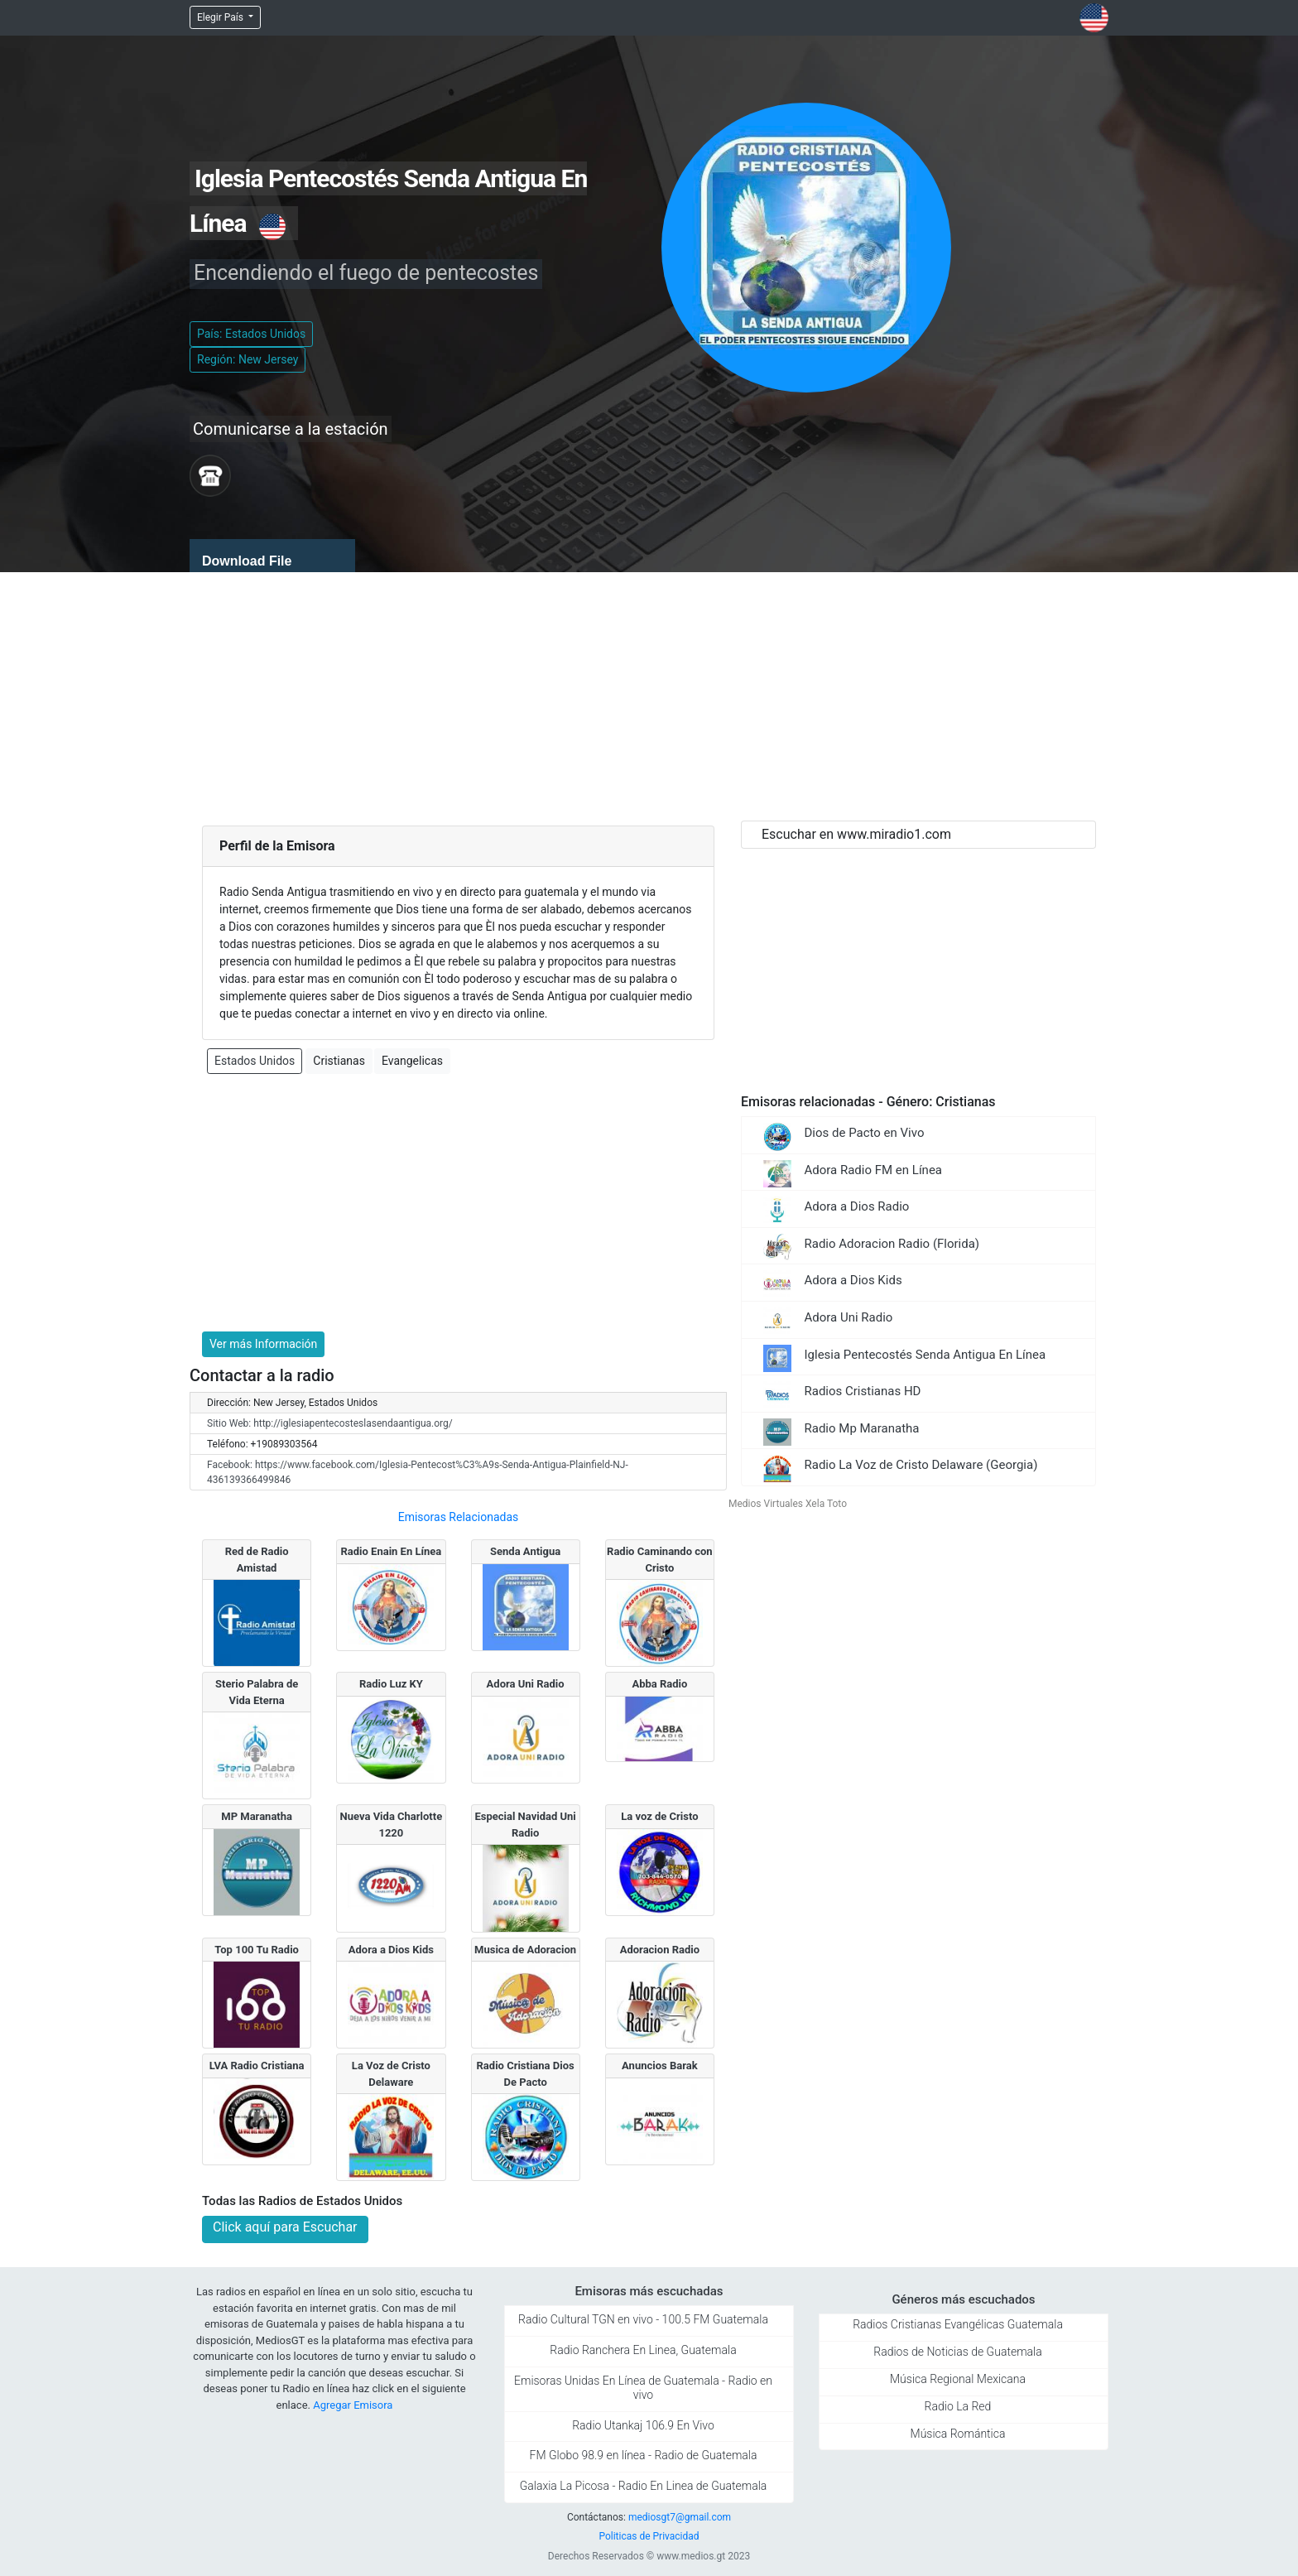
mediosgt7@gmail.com (679, 2517)
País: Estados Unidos (251, 333)
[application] (272, 555)
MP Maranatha (256, 1816)
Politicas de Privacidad (649, 2536)
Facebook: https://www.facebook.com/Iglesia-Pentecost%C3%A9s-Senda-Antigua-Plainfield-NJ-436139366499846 (417, 1472)
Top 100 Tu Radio (256, 1949)
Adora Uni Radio (526, 1684)
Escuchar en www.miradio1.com (856, 834)
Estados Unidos (254, 1060)
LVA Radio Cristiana (257, 2065)
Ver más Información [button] (263, 1344)
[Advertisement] (649, 696)
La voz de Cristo (659, 1816)
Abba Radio (659, 1684)
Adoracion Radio (659, 1949)
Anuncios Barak (660, 2065)
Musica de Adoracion (525, 1949)
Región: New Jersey (247, 359)
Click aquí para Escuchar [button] (285, 2227)
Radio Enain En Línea (390, 1551)
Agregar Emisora (352, 2405)
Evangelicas (412, 1060)
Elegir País (221, 17)
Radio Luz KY (391, 1684)
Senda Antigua (525, 1551)
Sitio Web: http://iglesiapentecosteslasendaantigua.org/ (330, 1423)
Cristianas (339, 1060)
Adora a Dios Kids (391, 1949)
